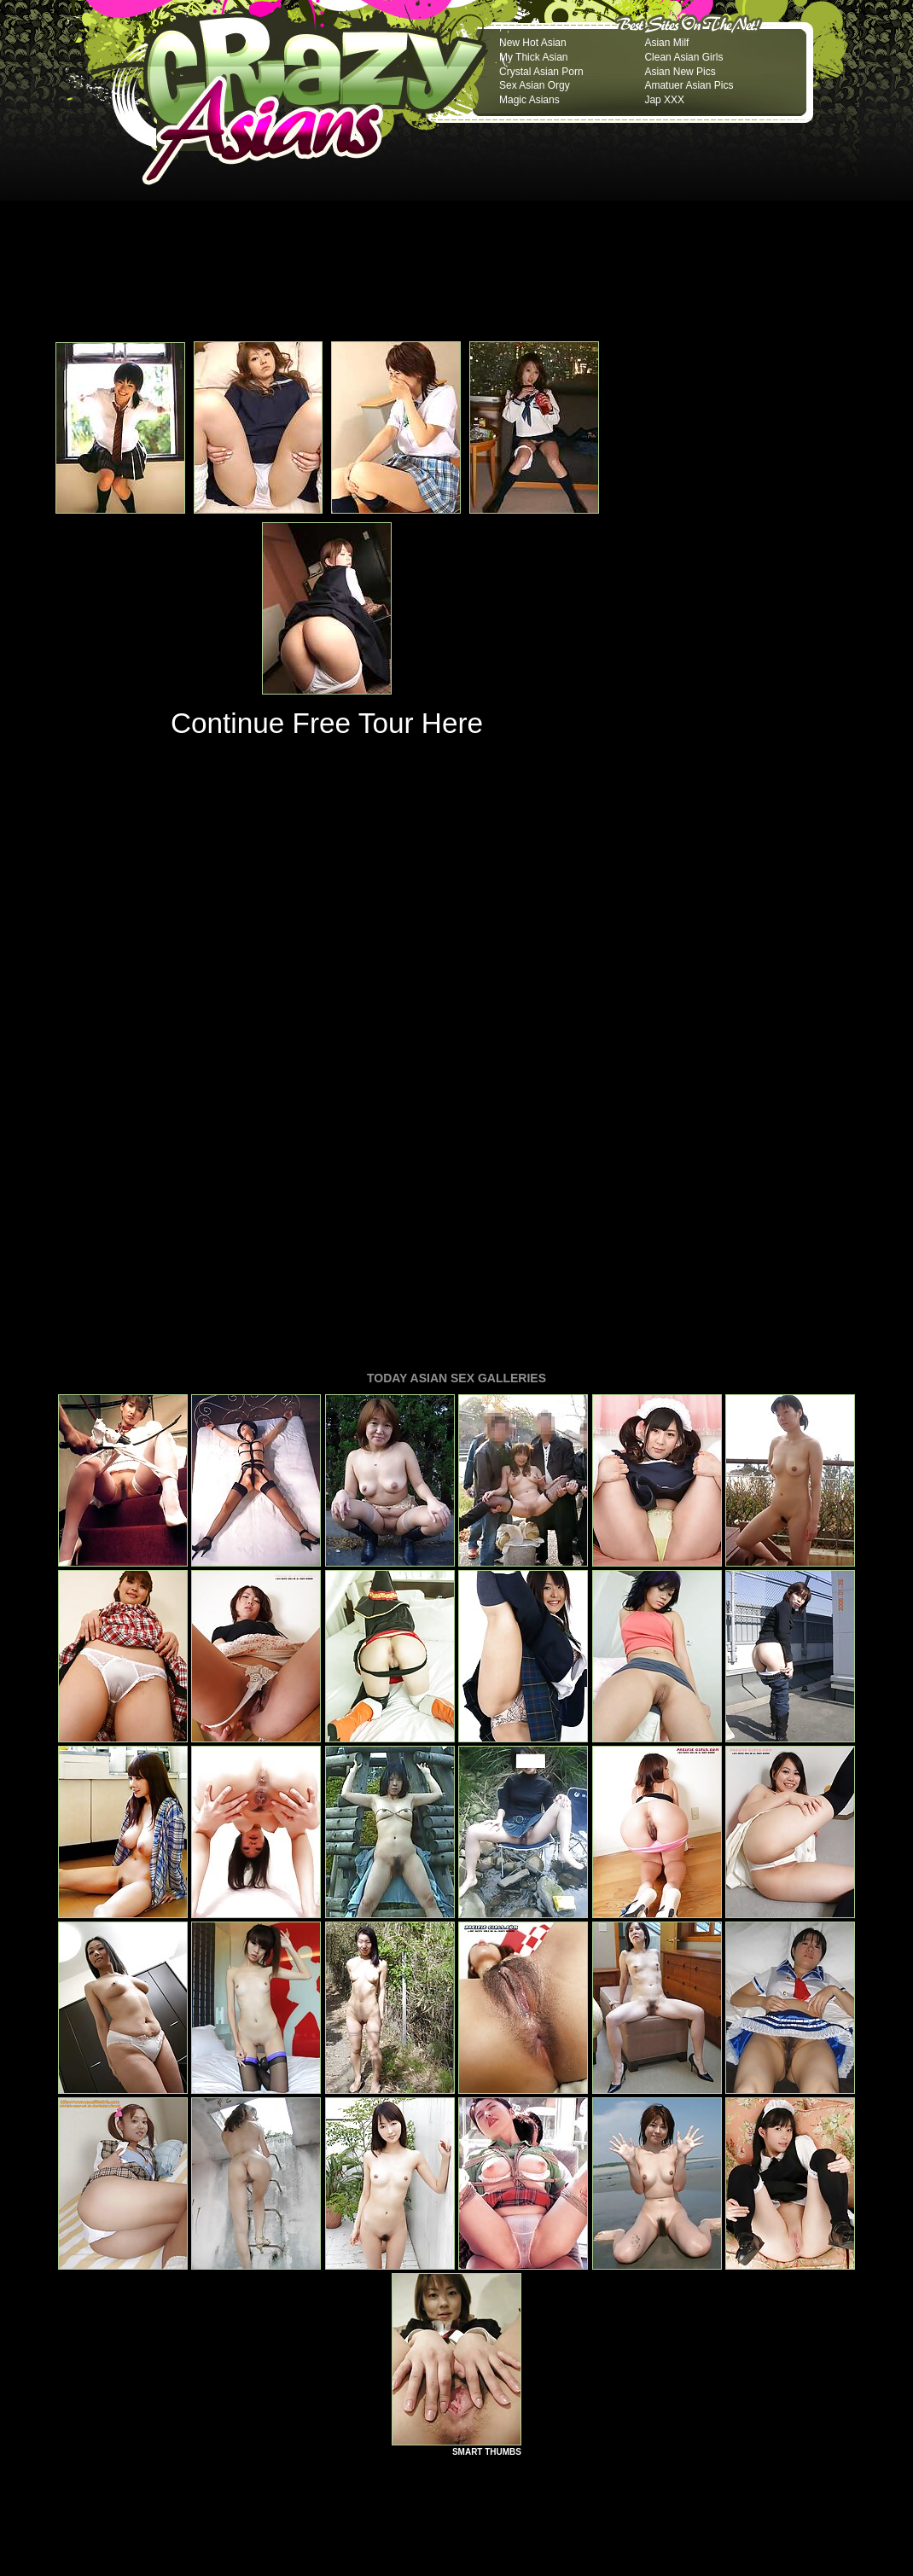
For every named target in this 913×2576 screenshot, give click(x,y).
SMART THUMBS (486, 2219)
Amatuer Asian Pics (688, 85)
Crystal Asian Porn (541, 72)
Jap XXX (664, 100)
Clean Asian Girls (683, 57)
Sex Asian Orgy (534, 85)
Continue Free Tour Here (327, 723)
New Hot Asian (533, 43)
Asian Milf (666, 43)
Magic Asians (529, 100)
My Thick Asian (533, 57)
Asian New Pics (679, 72)
